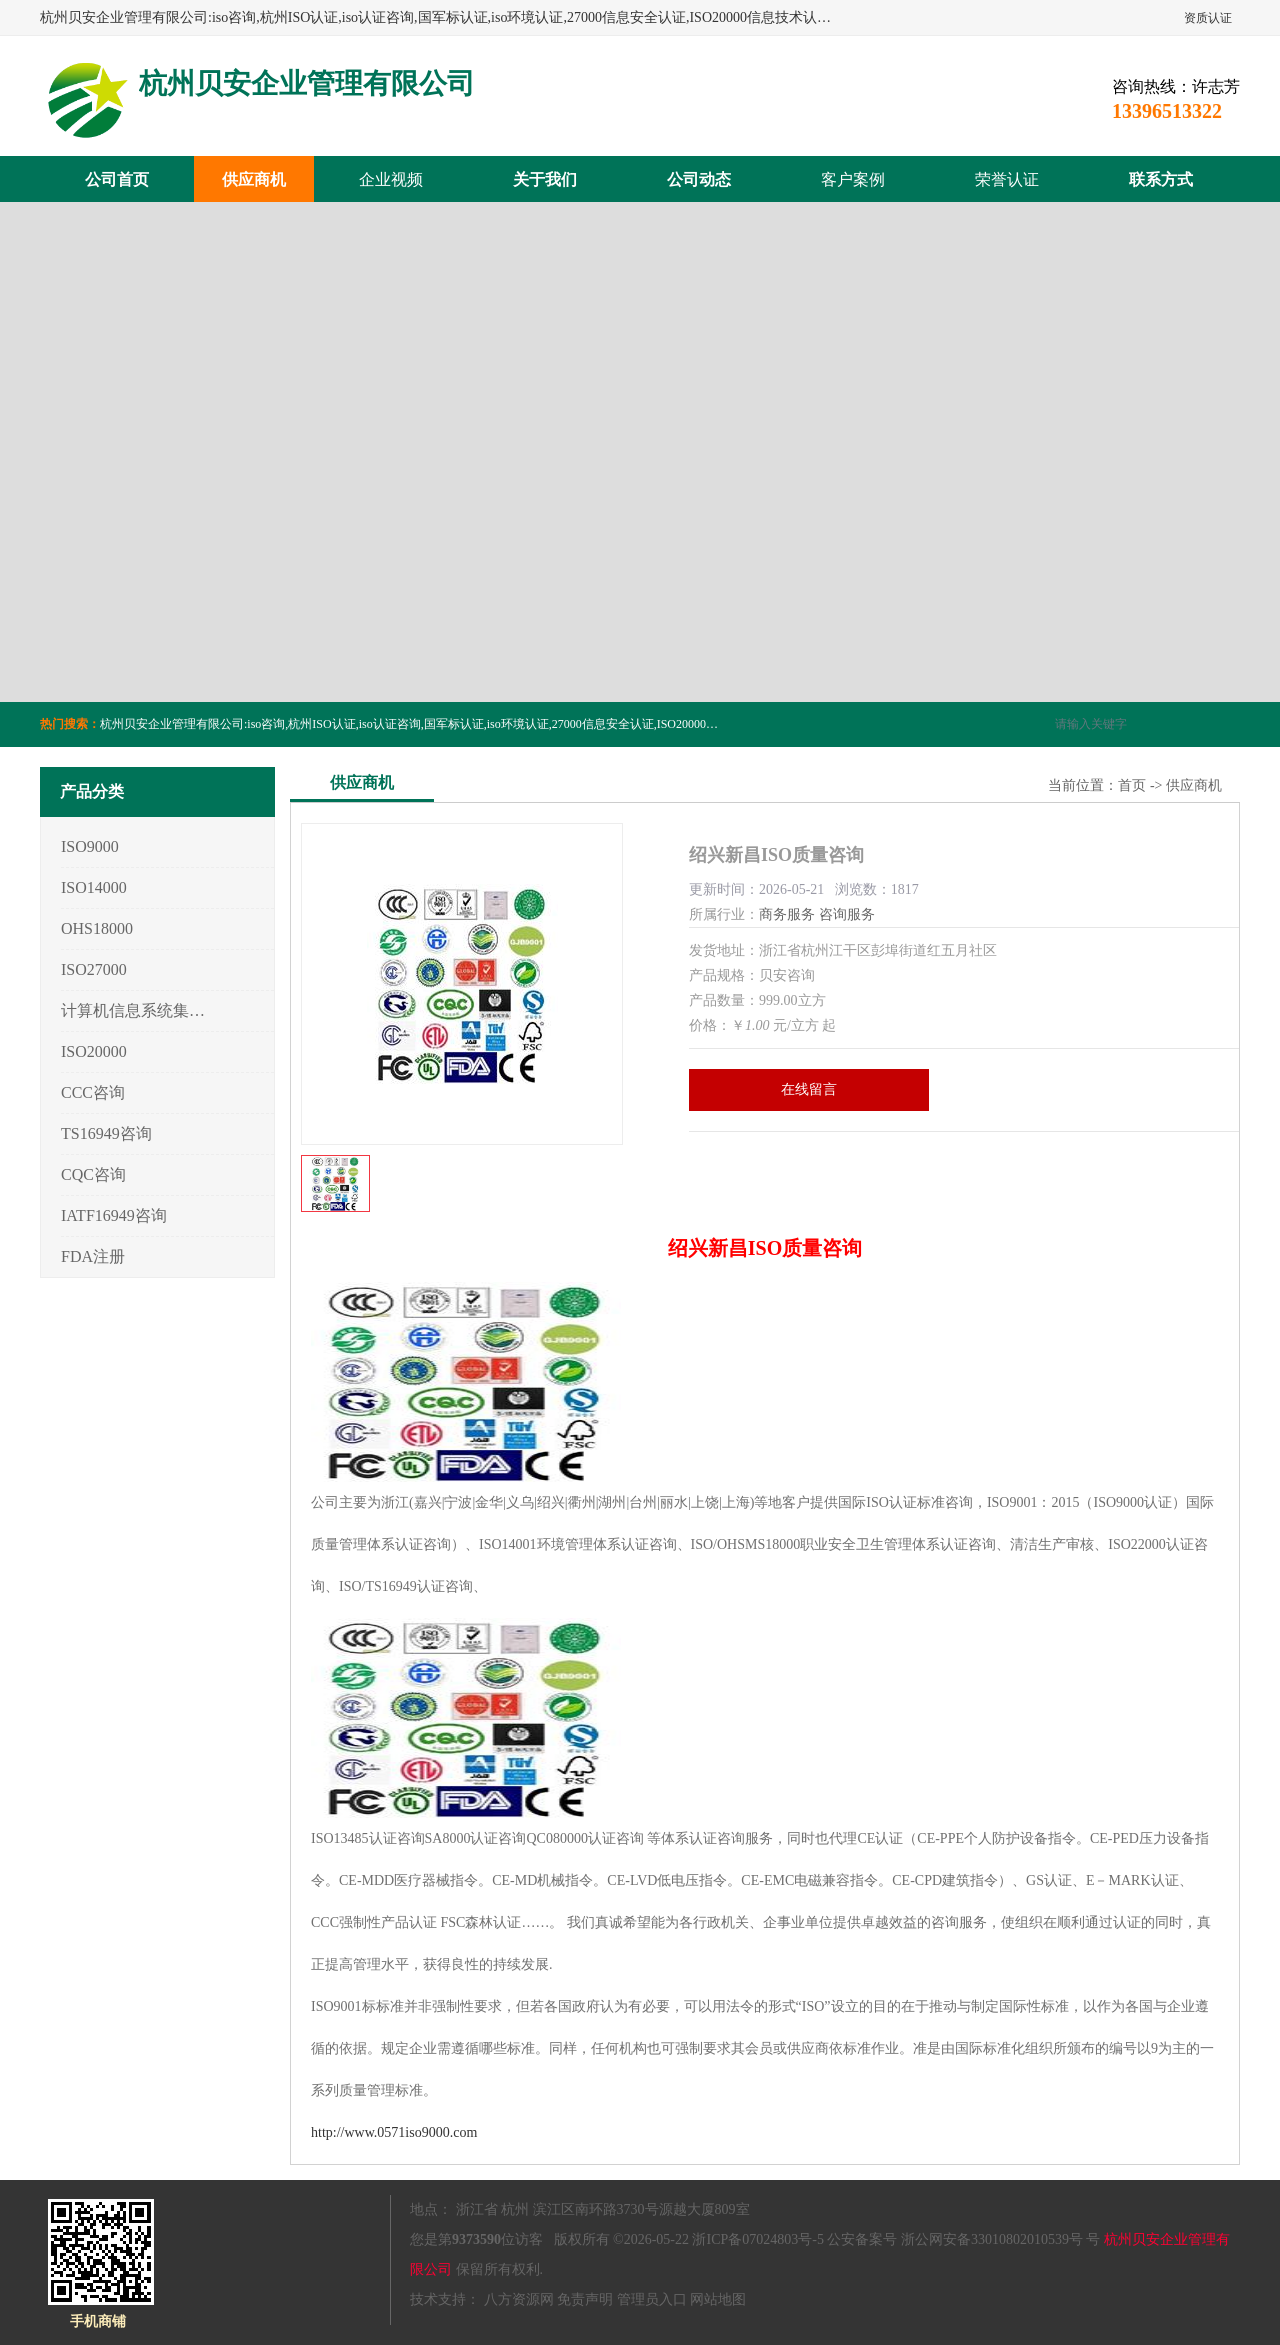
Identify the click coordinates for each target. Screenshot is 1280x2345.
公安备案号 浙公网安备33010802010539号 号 (963, 2239)
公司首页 (117, 179)
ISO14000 (94, 887)
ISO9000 (90, 846)
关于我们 (545, 179)
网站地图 (718, 2299)
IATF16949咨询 (114, 1215)
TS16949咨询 (106, 1133)
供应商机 (254, 179)
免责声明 (585, 2299)
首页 (1132, 785)
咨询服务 (847, 914)
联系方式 (1161, 179)
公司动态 (699, 179)
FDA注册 (93, 1256)
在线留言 (809, 1089)
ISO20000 (94, 1051)
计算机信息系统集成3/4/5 (133, 1010)
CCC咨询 (93, 1092)
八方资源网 (519, 2299)
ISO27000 (94, 969)
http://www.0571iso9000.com (394, 2132)
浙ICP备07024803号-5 (757, 2239)
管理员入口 (652, 2299)
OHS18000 (97, 928)
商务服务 (787, 914)
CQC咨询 (93, 1174)
